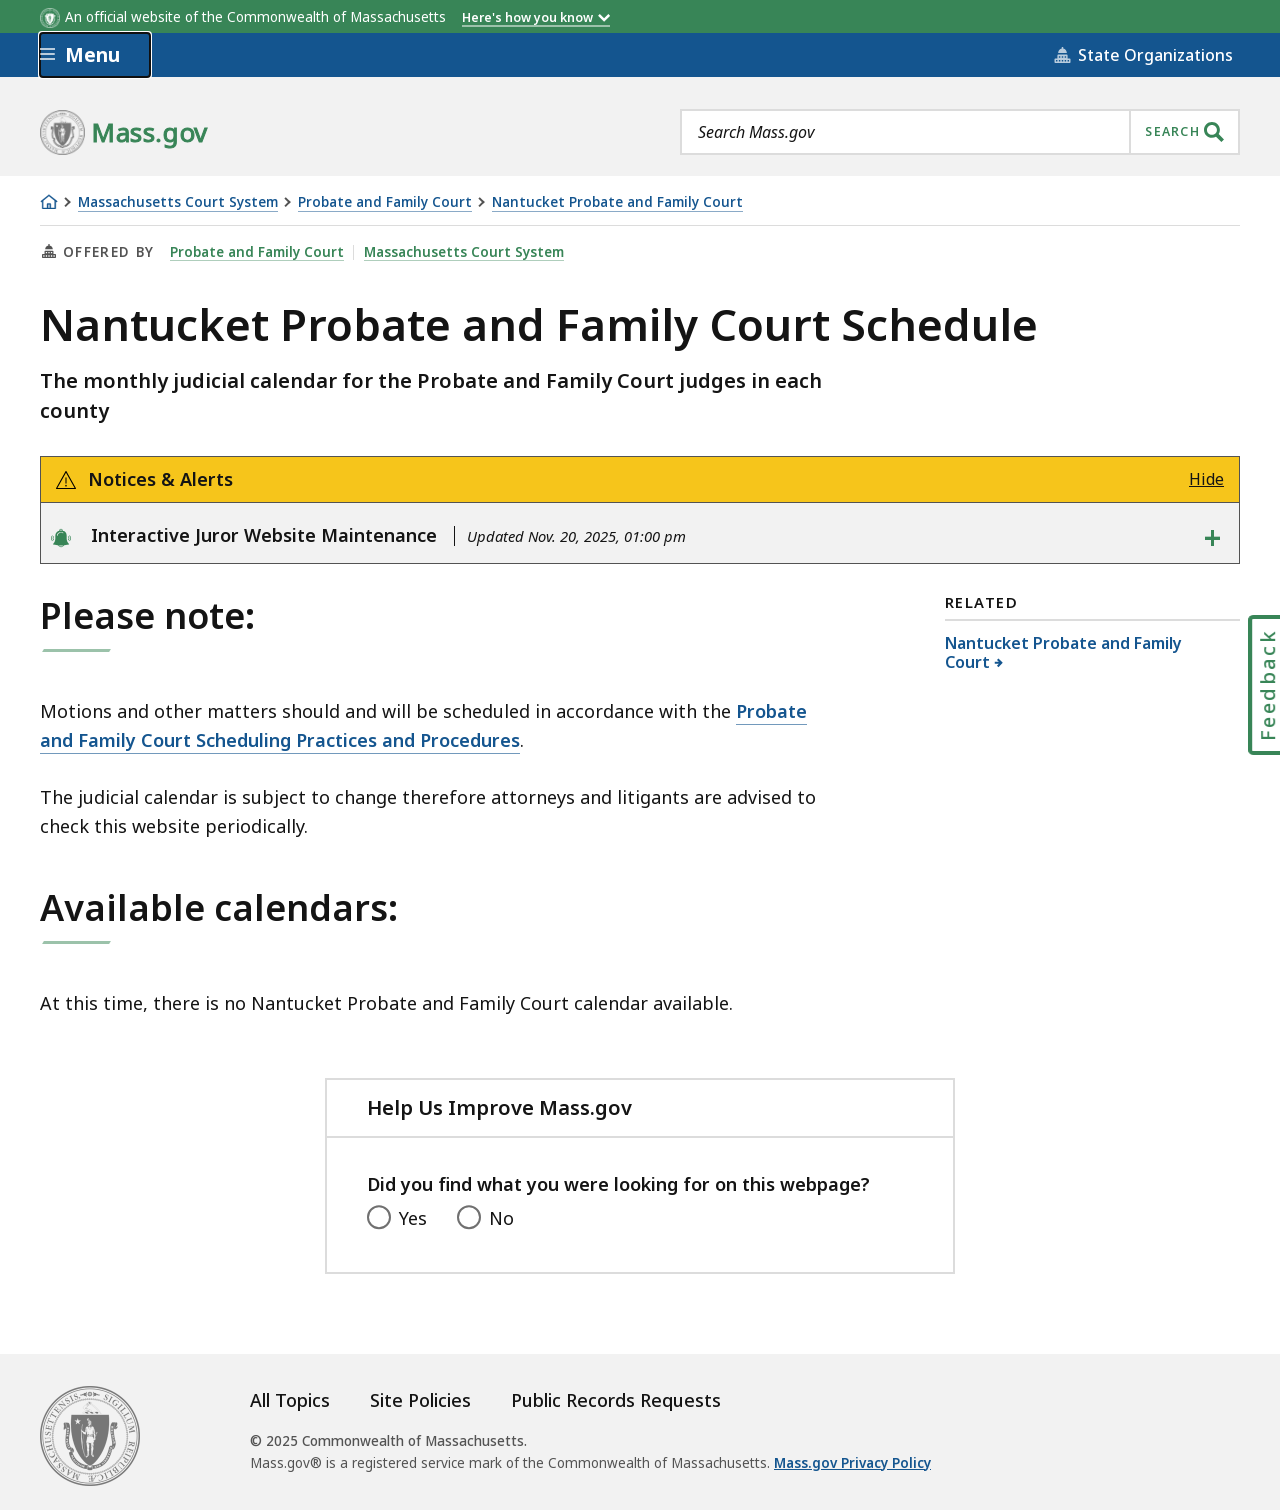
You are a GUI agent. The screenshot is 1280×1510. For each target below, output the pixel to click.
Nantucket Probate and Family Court (617, 202)
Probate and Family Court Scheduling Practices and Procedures (423, 725)
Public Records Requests (616, 1400)
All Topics (290, 1400)
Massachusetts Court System (178, 202)
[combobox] (960, 132)
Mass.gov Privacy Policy (852, 1463)
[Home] (49, 202)
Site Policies (420, 1400)
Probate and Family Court (385, 202)
